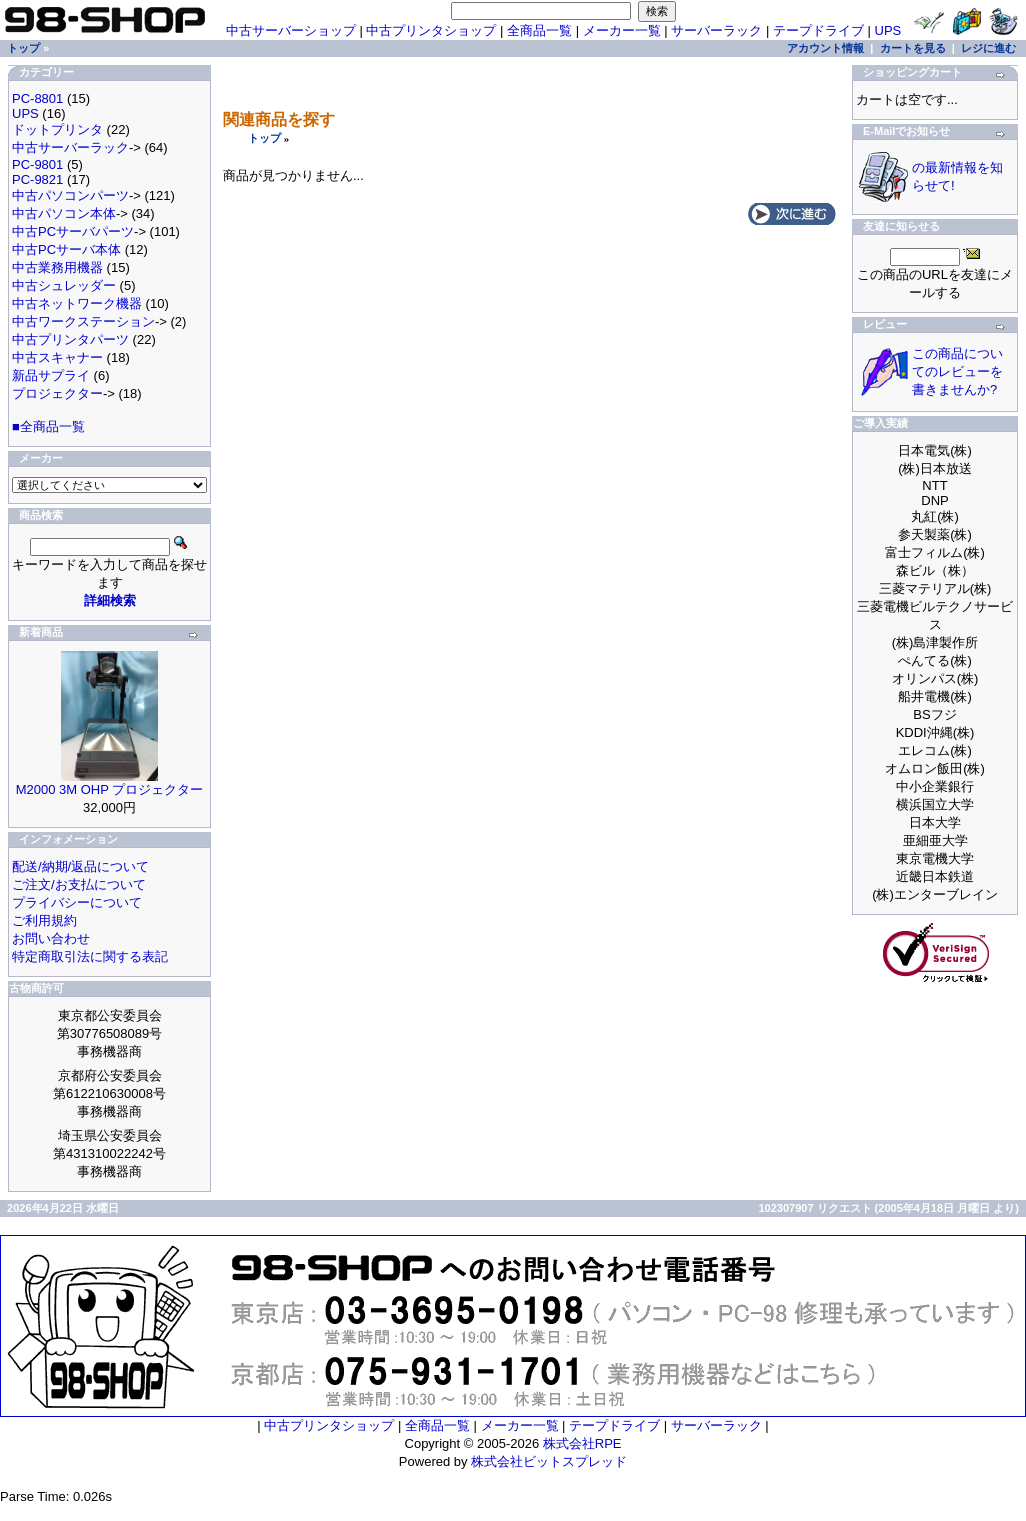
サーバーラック (716, 30)
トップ (264, 138)
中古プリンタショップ (431, 30)
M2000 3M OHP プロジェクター (110, 789)
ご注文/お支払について (79, 884)
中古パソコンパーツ (70, 195)
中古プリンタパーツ (70, 339)
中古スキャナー (57, 357)
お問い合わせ (51, 938)
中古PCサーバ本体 (66, 249)
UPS (888, 30)
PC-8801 (37, 98)
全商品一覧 (539, 30)
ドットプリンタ (57, 129)
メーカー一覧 (622, 30)
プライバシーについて (77, 902)
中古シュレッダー (64, 285)
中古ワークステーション (83, 321)
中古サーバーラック (70, 147)
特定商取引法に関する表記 (90, 956)
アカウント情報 (825, 48)
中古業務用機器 (57, 267)
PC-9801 (37, 164)
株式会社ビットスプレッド (549, 1461)
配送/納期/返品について (80, 866)
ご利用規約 (44, 920)
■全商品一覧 (48, 426)
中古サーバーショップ (291, 30)
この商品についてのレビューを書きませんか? (957, 371)
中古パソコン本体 (64, 213)
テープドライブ (818, 30)
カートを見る (913, 48)
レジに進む (988, 48)
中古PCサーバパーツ (73, 231)
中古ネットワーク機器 (77, 303)
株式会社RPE (582, 1443)
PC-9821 (37, 179)
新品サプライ (51, 375)
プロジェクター (57, 393)
